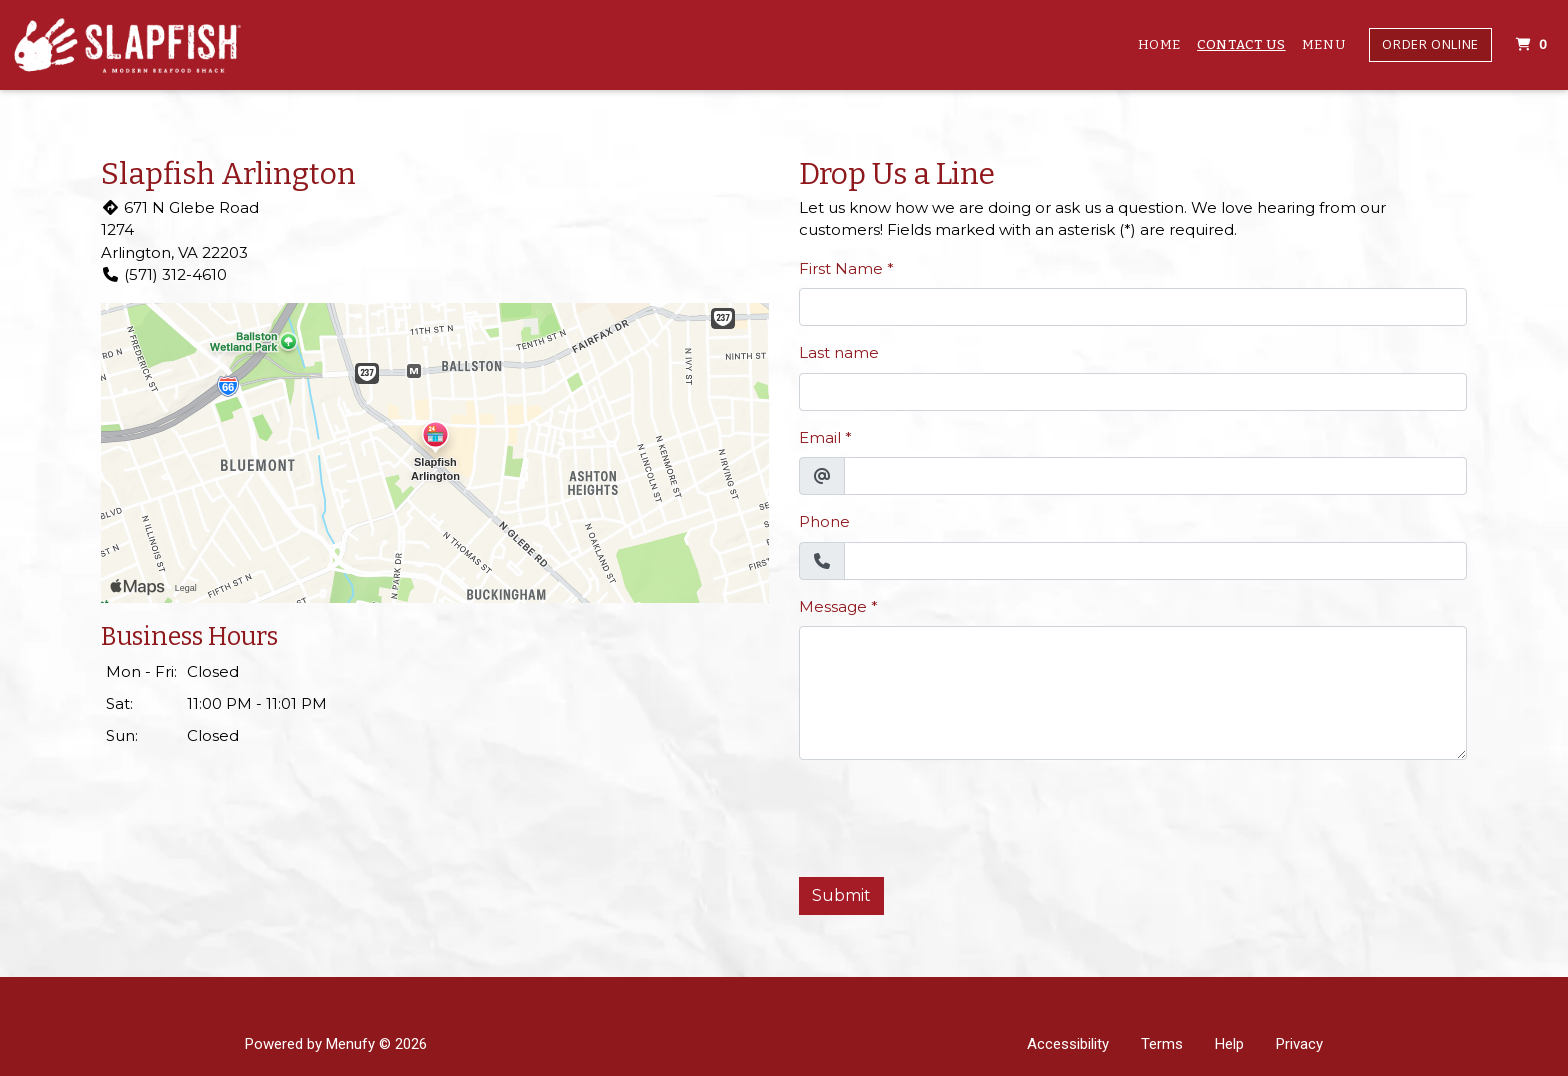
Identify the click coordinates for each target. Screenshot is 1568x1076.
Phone (824, 521)
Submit (841, 895)
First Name (841, 268)
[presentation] (951, 815)
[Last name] (1133, 392)
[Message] (1133, 693)
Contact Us (1241, 44)
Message (833, 606)
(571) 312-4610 (164, 274)
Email (820, 437)
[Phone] (1155, 561)
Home (1160, 44)
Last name (839, 352)
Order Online (1430, 44)
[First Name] (1133, 307)
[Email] (1155, 476)
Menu (1324, 44)
